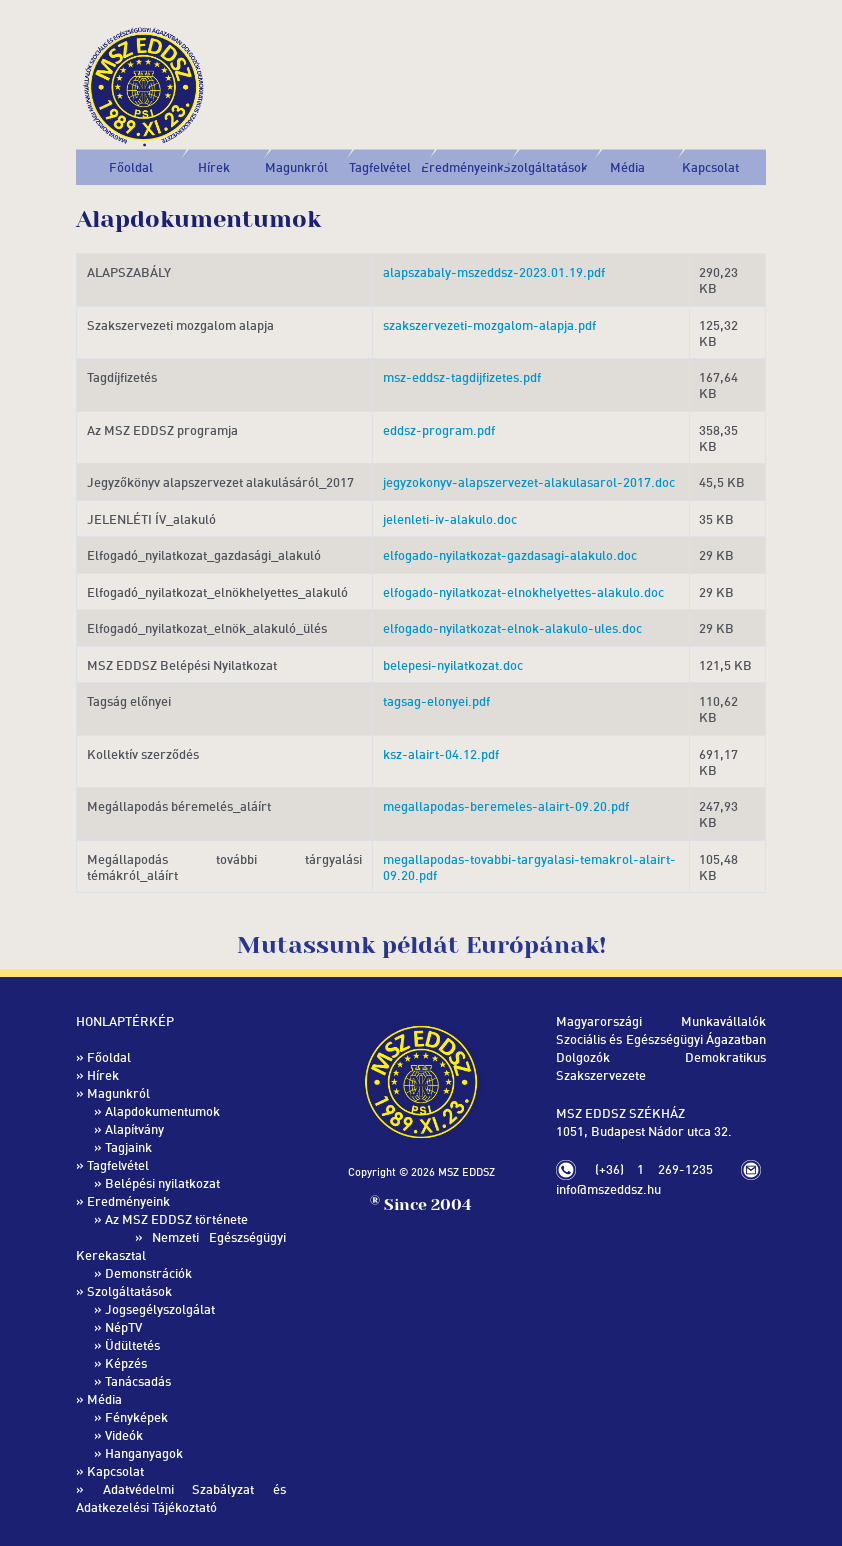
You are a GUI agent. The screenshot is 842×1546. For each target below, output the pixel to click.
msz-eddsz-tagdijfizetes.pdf (462, 377)
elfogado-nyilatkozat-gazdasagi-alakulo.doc (510, 555)
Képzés (126, 1363)
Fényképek (136, 1417)
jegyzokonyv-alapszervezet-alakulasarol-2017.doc (529, 482)
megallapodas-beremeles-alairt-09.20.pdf (506, 806)
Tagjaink (128, 1147)
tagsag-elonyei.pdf (436, 701)
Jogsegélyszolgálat (160, 1309)
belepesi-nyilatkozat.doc (453, 665)
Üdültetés (132, 1345)
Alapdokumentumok (162, 1111)
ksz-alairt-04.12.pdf (441, 754)
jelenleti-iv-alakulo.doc (450, 519)
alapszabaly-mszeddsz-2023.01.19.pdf (494, 272)
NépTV (123, 1327)
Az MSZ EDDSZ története (176, 1219)
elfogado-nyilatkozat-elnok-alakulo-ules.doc (512, 628)
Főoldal (131, 167)
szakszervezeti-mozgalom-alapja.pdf (489, 325)
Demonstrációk (148, 1273)
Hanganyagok (144, 1453)
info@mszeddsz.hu (608, 1189)
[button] (297, 167)
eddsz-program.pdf (439, 430)
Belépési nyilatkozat (162, 1183)
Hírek (214, 167)
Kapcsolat (710, 167)
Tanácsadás (138, 1381)
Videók (124, 1435)
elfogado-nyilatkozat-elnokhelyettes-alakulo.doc (523, 592)
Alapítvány (134, 1129)
